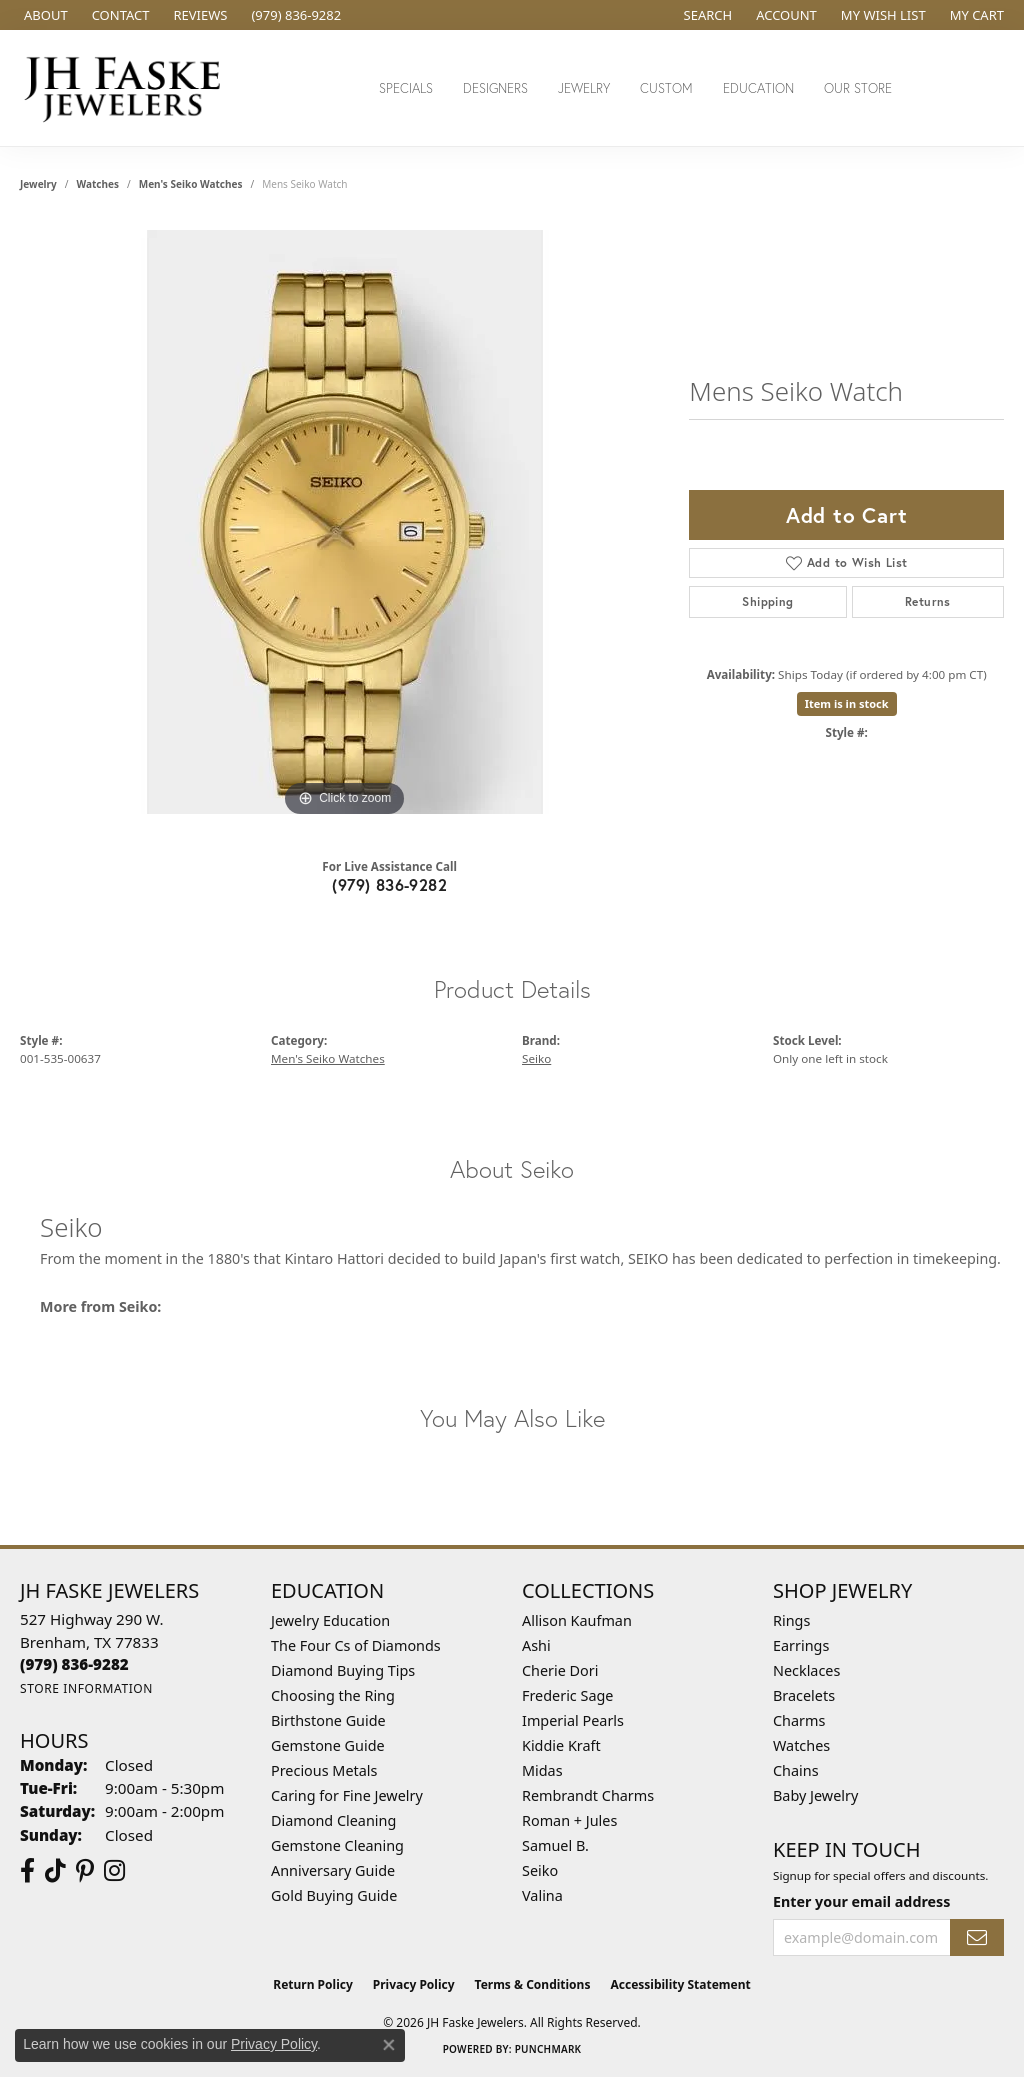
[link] (44, 15)
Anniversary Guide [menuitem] (333, 1870)
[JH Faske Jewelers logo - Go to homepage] (128, 88)
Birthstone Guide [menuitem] (328, 1720)
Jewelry (584, 88)
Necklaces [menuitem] (806, 1670)
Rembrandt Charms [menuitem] (588, 1795)
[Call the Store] (74, 1664)
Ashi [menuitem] (536, 1645)
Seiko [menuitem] (540, 1870)
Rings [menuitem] (791, 1620)
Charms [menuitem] (799, 1720)
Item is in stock (847, 703)
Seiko (536, 1058)
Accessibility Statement (680, 1984)
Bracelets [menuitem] (804, 1695)
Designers (495, 88)
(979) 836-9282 (389, 884)
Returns (928, 601)
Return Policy (313, 1984)
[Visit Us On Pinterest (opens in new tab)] (85, 1871)
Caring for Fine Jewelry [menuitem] (347, 1795)
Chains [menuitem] (796, 1770)
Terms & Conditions (533, 1984)
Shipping (767, 601)
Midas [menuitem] (542, 1770)
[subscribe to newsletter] (977, 1937)
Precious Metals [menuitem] (324, 1770)
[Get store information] (86, 1688)
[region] (345, 522)
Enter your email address (861, 1901)
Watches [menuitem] (801, 1745)
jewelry (38, 184)
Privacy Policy (414, 1984)
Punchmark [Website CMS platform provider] (548, 2049)
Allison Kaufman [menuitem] (577, 1620)
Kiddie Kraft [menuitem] (561, 1745)
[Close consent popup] (389, 2045)
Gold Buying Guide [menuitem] (334, 1895)
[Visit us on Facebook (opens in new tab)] (27, 1871)
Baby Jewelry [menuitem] (815, 1795)
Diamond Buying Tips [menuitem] (343, 1670)
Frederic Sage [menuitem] (567, 1695)
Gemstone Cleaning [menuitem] (337, 1845)
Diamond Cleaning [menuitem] (333, 1820)
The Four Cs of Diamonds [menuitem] (356, 1645)
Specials (406, 88)
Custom (666, 88)
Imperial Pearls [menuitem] (573, 1720)
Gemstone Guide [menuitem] (328, 1745)
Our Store (858, 88)
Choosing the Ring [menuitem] (333, 1695)
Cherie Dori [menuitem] (560, 1670)
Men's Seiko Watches (191, 184)
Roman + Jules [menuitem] (569, 1820)
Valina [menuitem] (542, 1895)
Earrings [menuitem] (801, 1645)
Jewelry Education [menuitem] (330, 1620)
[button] (706, 15)
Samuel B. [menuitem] (555, 1845)
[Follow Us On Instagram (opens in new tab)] (114, 1871)
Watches (98, 184)
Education (758, 88)
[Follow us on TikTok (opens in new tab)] (55, 1871)
